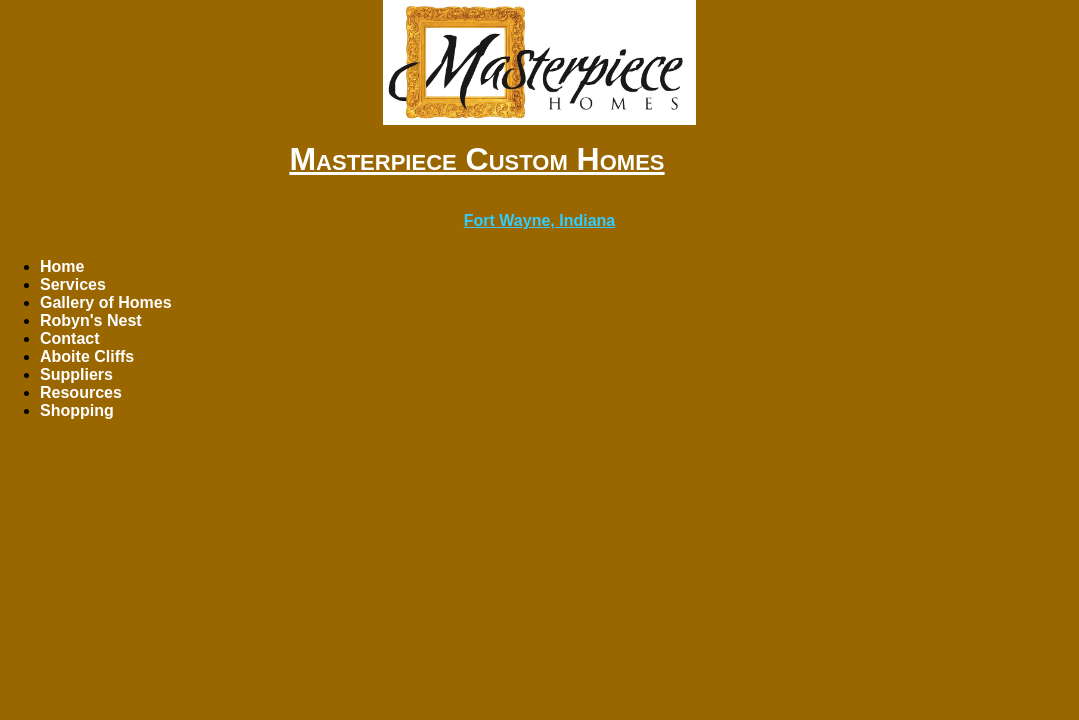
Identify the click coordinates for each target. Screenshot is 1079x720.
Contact (70, 338)
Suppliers (76, 374)
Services (73, 284)
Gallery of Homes (106, 302)
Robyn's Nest (91, 320)
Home (62, 266)
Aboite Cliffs (87, 356)
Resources (81, 392)
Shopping (77, 410)
